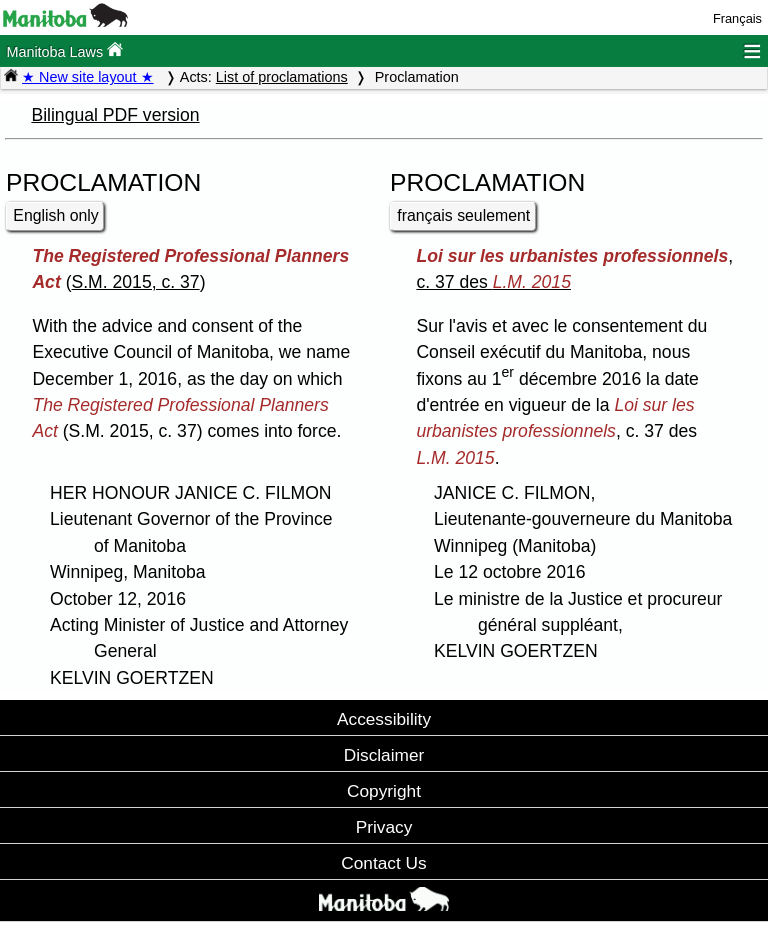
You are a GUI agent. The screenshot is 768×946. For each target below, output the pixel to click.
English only (55, 215)
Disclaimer (384, 755)
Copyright (384, 791)
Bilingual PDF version (115, 115)
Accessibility (384, 719)
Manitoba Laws (64, 50)
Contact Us (383, 863)
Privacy (384, 827)
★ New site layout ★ (88, 77)
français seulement (463, 215)
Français (737, 18)
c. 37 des (493, 282)
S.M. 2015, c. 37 (136, 282)
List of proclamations (282, 77)
